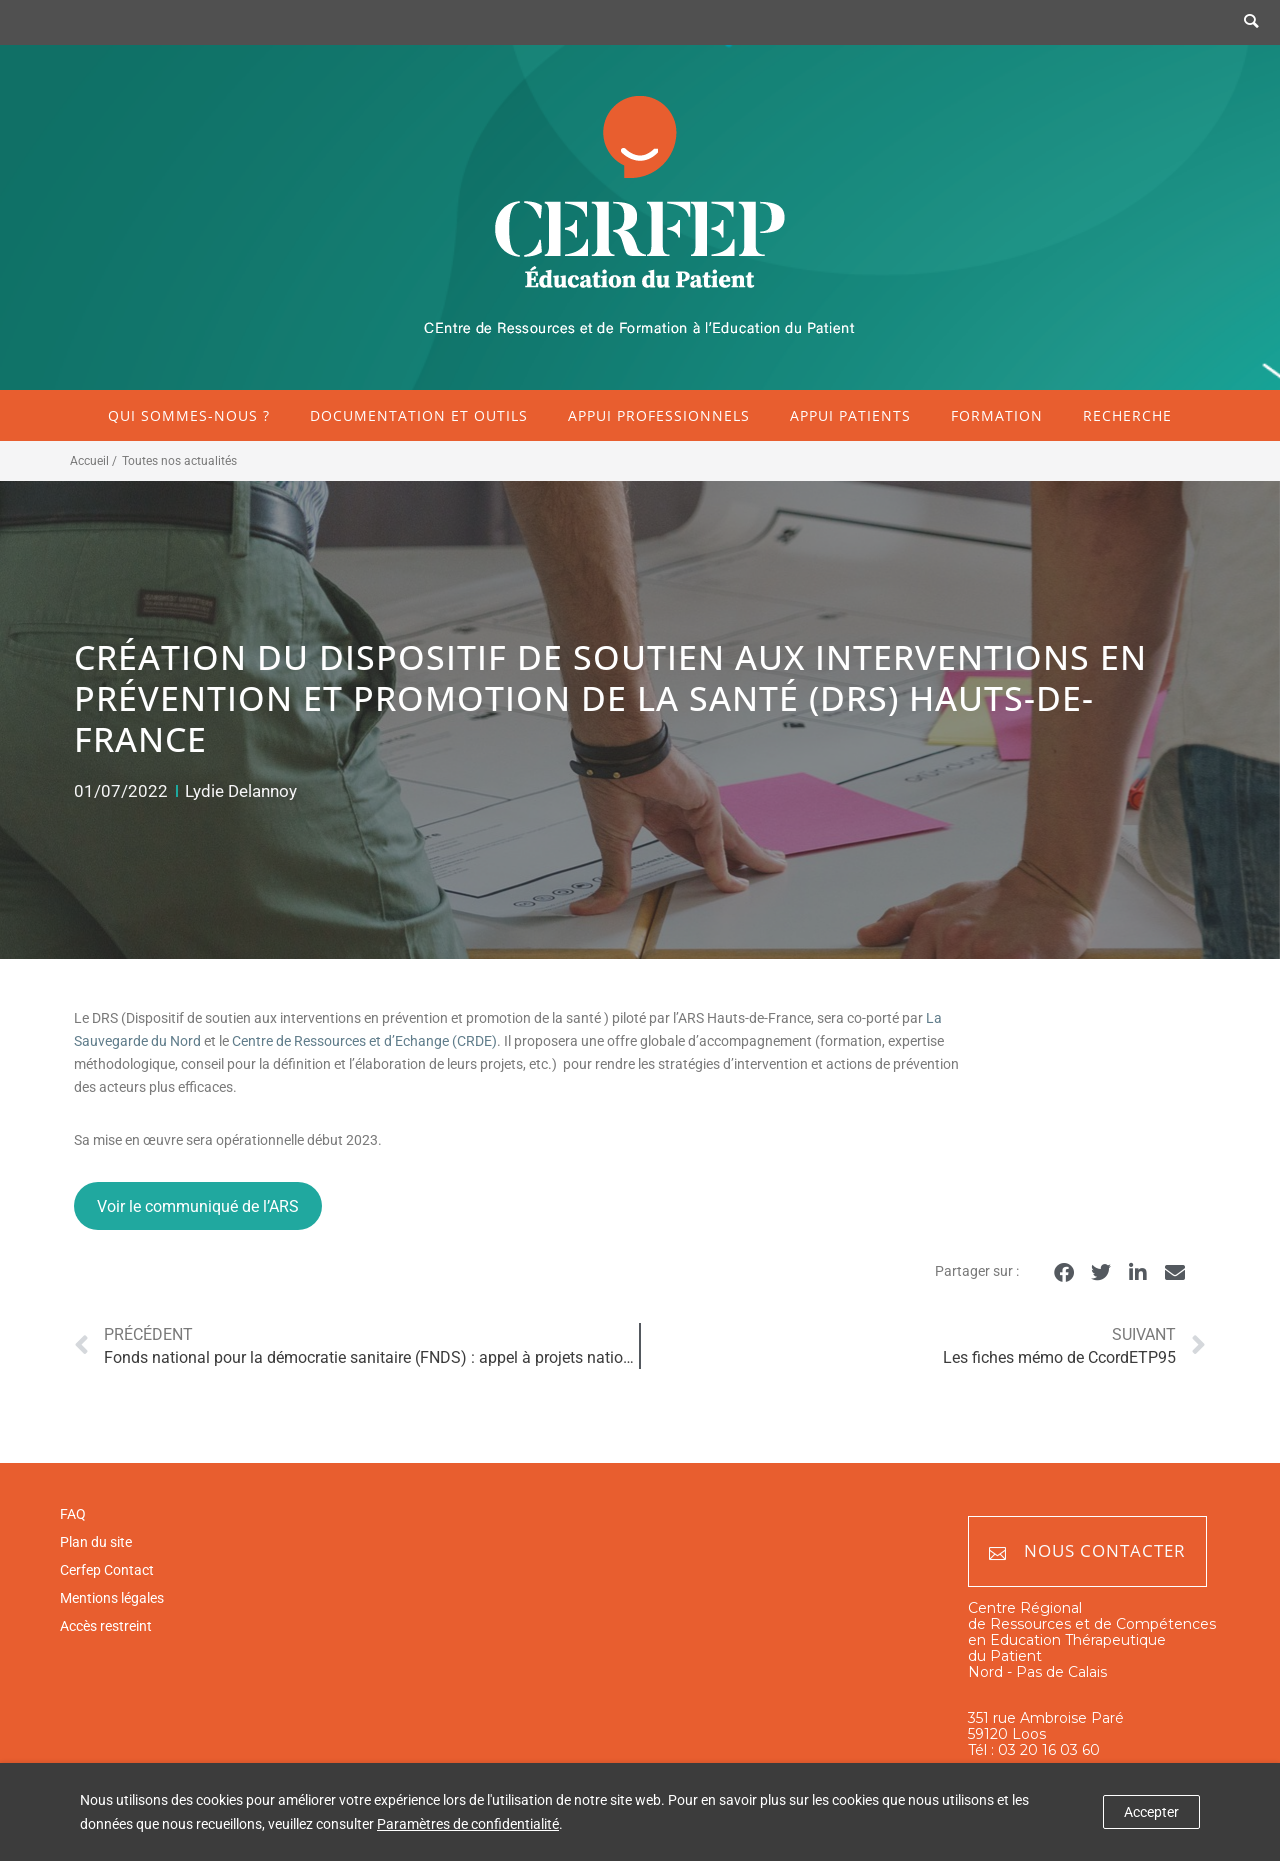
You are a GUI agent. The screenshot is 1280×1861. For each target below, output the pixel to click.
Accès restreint (106, 1626)
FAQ (73, 1514)
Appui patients (850, 415)
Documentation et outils (419, 415)
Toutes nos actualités (179, 461)
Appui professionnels (659, 415)
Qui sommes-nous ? (189, 415)
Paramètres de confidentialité (468, 1824)
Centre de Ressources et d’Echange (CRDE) (364, 1041)
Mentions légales (112, 1598)
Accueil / (93, 461)
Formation (997, 415)
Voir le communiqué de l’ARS (198, 1206)
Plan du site (96, 1542)
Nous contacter (1087, 1551)
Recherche (1127, 415)
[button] (1063, 1272)
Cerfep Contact (107, 1570)
